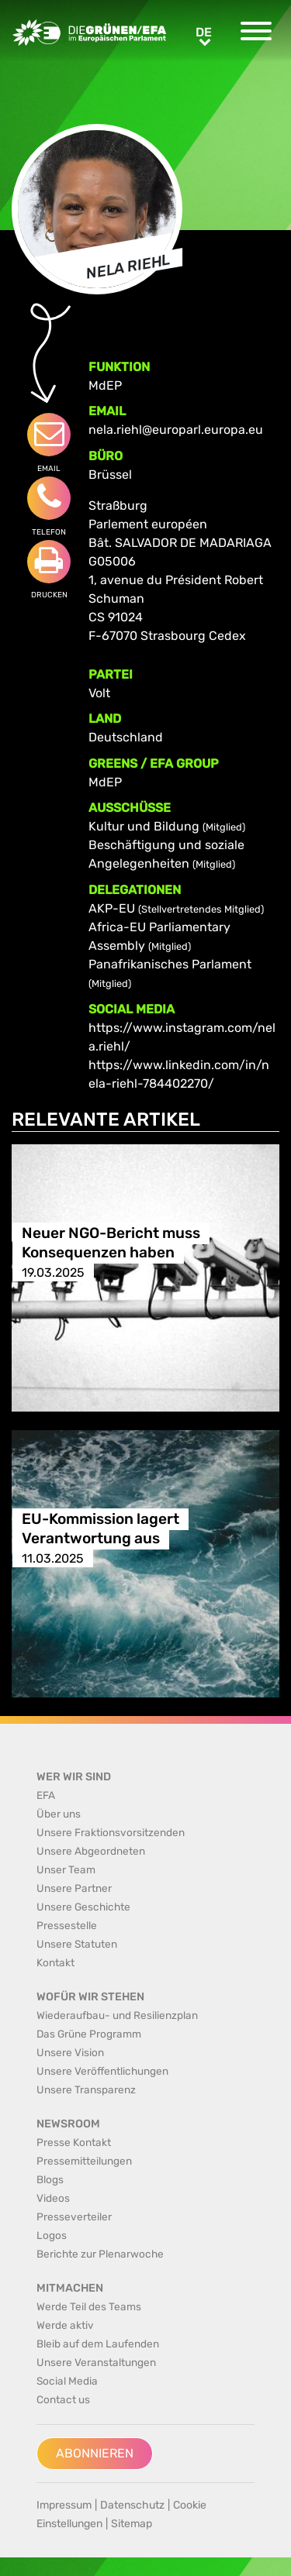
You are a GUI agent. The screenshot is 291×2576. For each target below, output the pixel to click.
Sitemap (131, 2523)
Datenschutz (132, 2505)
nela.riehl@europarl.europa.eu (175, 429)
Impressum (64, 2505)
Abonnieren (94, 2453)
